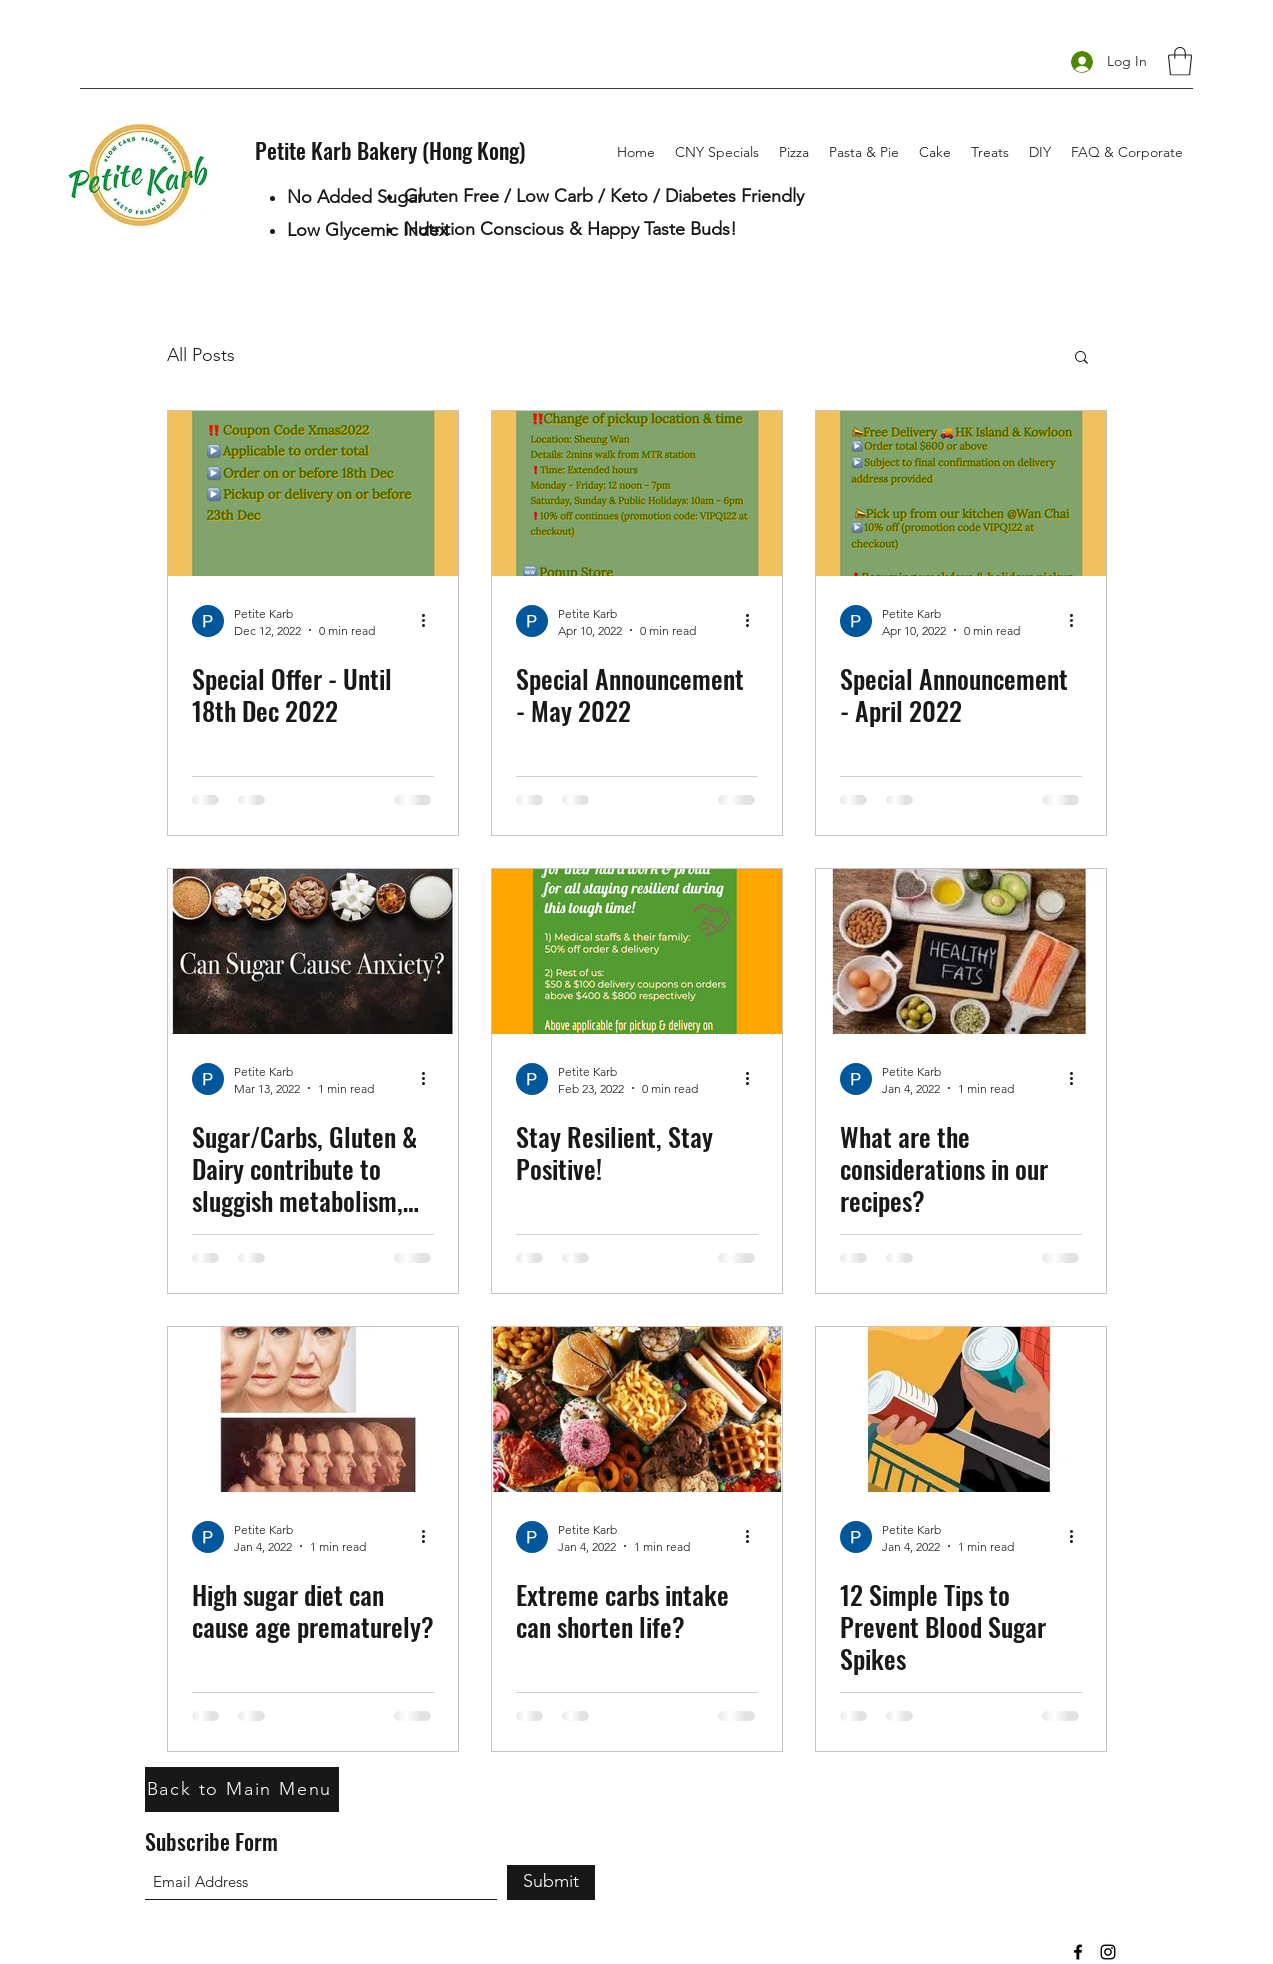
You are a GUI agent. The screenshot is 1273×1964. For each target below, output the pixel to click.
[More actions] (431, 621)
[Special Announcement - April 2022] (961, 493)
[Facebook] (1078, 1952)
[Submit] (551, 1882)
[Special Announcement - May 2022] (637, 493)
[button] (1180, 61)
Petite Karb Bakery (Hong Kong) (390, 150)
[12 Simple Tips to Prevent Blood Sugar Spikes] (961, 1409)
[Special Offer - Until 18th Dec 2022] (313, 493)
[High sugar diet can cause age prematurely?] (313, 1409)
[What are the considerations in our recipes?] (961, 951)
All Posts (201, 355)
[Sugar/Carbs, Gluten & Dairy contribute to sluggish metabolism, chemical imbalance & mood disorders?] (313, 951)
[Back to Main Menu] (242, 1789)
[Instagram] (1108, 1952)
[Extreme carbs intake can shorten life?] (637, 1409)
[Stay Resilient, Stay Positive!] (637, 951)
